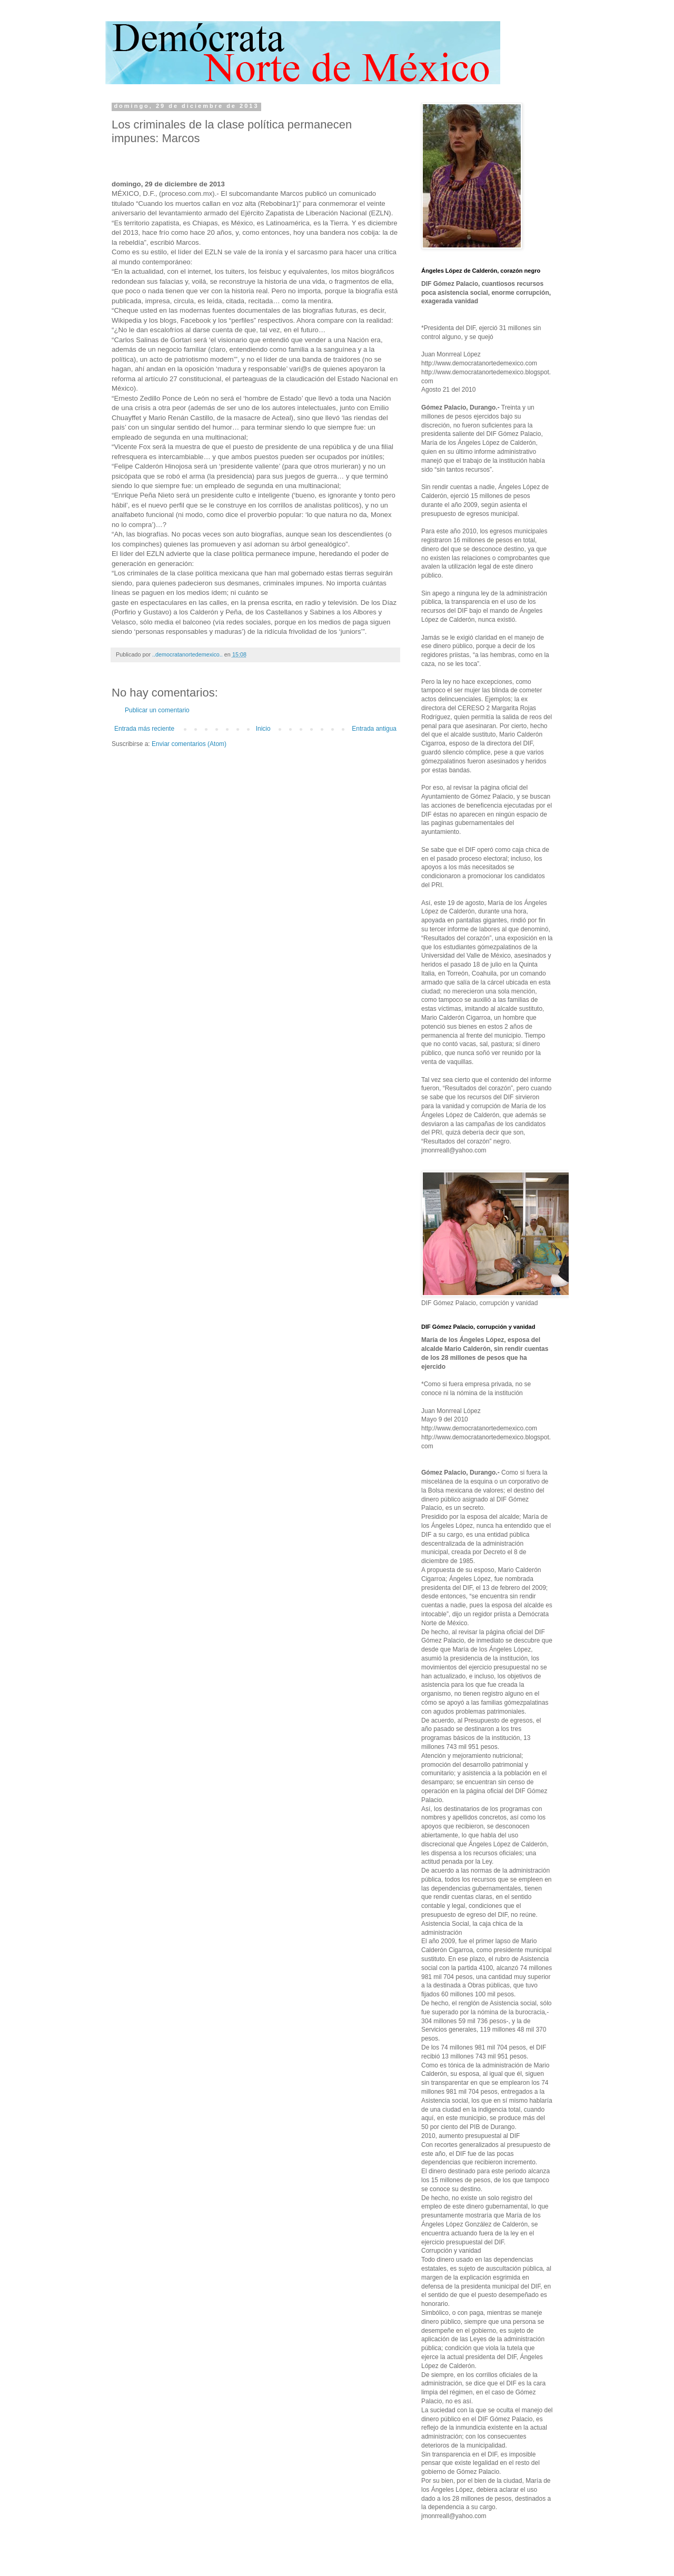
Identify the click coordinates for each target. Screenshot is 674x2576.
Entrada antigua (374, 728)
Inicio (263, 728)
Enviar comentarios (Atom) (189, 744)
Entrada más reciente (144, 728)
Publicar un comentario (157, 710)
